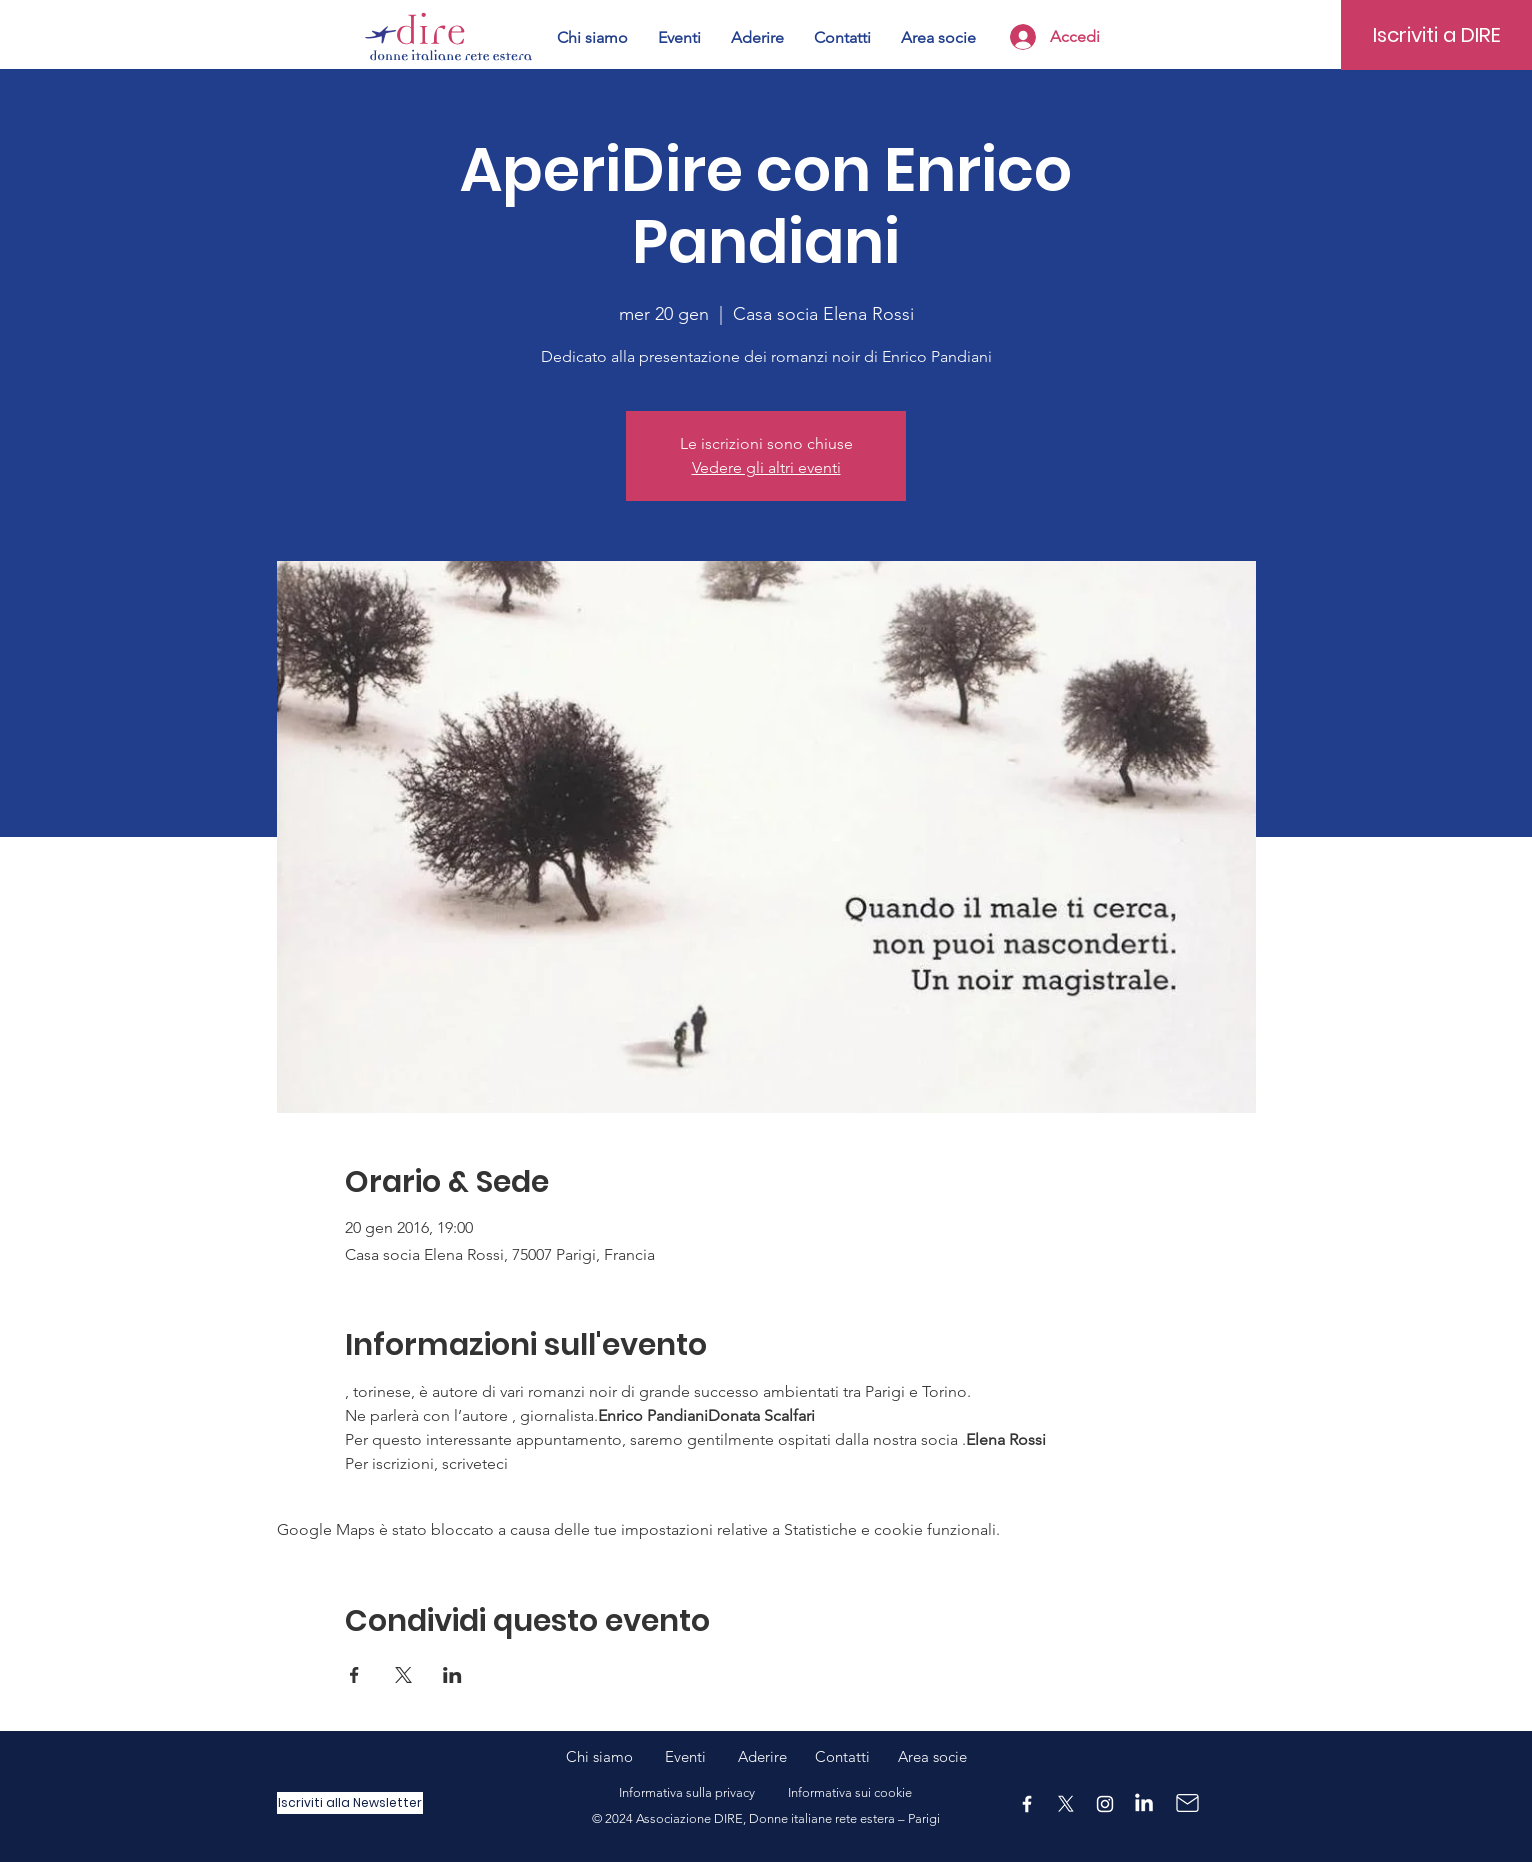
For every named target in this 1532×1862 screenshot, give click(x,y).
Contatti (842, 1756)
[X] (1066, 1804)
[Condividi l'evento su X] (403, 1675)
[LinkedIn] (1144, 1804)
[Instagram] (1105, 1804)
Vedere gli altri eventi (766, 467)
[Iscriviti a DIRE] (1436, 35)
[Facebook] (1027, 1804)
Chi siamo (615, 1756)
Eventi (701, 1756)
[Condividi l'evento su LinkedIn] (452, 1675)
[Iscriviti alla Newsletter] (350, 1803)
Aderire (762, 1756)
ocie (953, 1756)
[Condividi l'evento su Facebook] (354, 1675)
